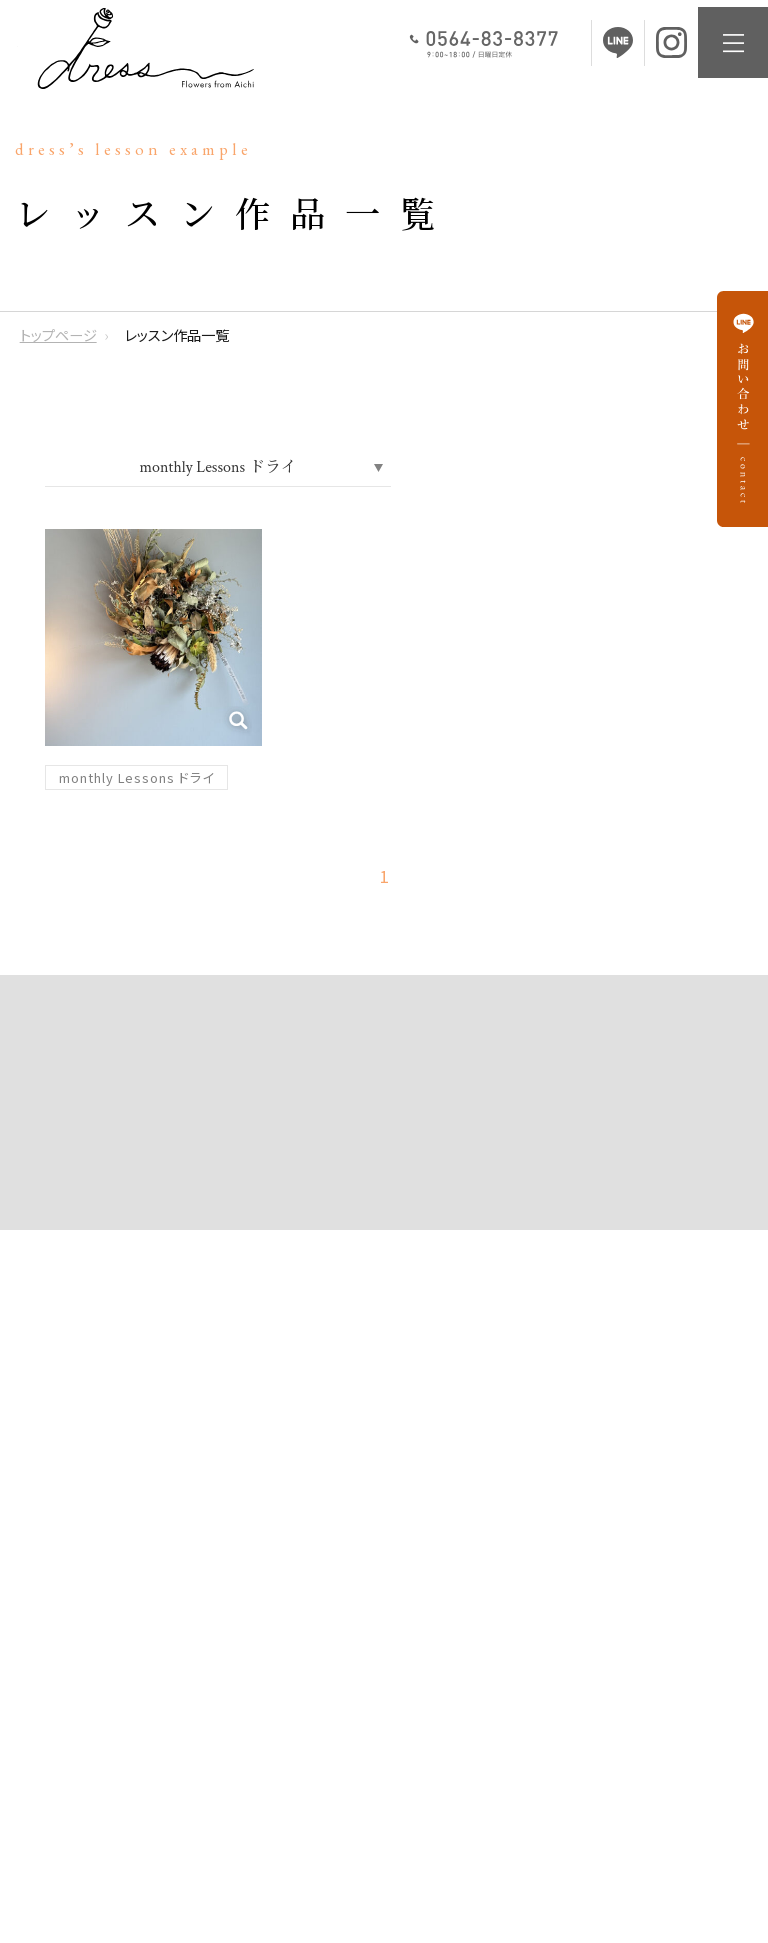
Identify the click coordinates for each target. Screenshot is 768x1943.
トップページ (58, 335)
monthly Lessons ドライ (136, 777)
